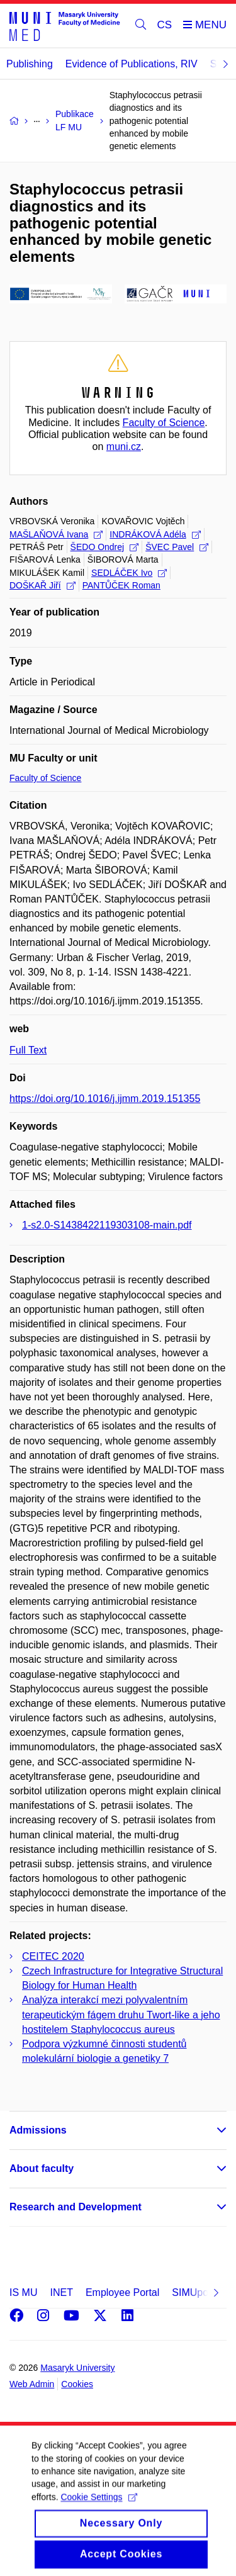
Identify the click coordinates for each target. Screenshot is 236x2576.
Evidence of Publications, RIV (131, 64)
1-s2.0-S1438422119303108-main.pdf (107, 1225)
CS (164, 25)
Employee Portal (122, 2292)
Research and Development (75, 2207)
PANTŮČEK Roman (121, 585)
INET (61, 2292)
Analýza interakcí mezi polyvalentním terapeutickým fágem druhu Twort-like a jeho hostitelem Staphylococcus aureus (121, 2014)
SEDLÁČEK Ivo (129, 573)
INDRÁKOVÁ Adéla (155, 534)
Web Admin (31, 2384)
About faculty (41, 2168)
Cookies (77, 2384)
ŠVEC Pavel (176, 547)
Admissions (38, 2130)
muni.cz (123, 446)
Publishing (29, 64)
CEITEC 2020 (53, 1956)
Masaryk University (77, 2368)
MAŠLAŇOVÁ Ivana (56, 534)
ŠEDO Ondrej (104, 547)
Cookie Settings (98, 2511)
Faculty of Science (164, 422)
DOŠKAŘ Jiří (42, 585)
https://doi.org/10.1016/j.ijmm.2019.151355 (104, 1098)
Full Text (28, 1050)
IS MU (23, 2292)
